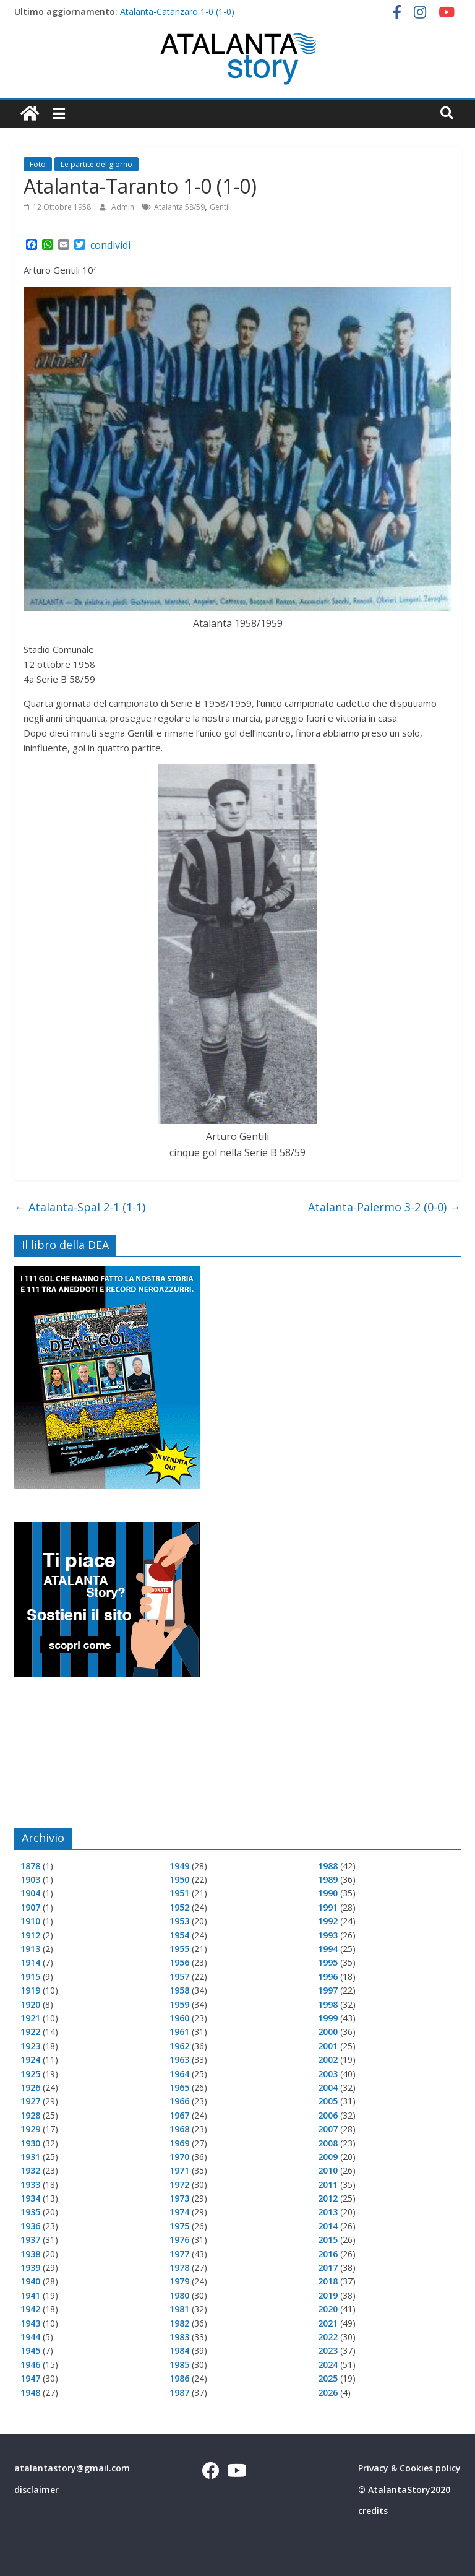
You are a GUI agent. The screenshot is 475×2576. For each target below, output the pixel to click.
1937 (30, 2239)
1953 (179, 1921)
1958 (179, 1990)
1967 (179, 2115)
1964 (179, 2074)
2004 (328, 2087)
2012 (328, 2198)
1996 (328, 1976)
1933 (30, 2184)
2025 (328, 2378)
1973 (179, 2198)
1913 (30, 1949)
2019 (328, 2295)
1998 (328, 2004)
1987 (179, 2392)
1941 (30, 2295)
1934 (30, 2198)
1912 (30, 1935)
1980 (179, 2295)
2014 (328, 2226)
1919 (30, 1990)
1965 (179, 2087)
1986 (179, 2378)
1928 (30, 2115)
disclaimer (36, 2490)
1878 (30, 1866)
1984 (179, 2350)
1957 (179, 1976)
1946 (30, 2365)
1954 (179, 1935)
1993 (328, 1935)
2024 (328, 2365)
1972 (179, 2184)
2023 (328, 2350)
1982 (179, 2323)
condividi (110, 245)
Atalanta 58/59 (179, 207)
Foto (38, 164)
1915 (30, 1976)
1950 (179, 1879)
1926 (30, 2087)
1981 (179, 2309)
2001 (328, 2046)
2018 (328, 2281)
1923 (30, 2046)
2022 (328, 2337)
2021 (328, 2323)
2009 (328, 2157)
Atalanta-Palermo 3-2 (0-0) (384, 1206)
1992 (328, 1921)
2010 (328, 2170)
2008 (328, 2143)
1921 (30, 2018)
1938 (30, 2254)
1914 (30, 1962)
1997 (328, 1990)
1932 (30, 2170)
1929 (30, 2129)
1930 (30, 2143)
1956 (179, 1962)
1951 (179, 1893)
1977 (179, 2254)
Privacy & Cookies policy (409, 2468)
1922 (30, 2032)
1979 (179, 2281)
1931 (30, 2157)
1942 (30, 2309)
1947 (30, 2378)
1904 (30, 1893)
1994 (328, 1949)
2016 (328, 2254)
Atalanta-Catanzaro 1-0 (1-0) (177, 11)
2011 (328, 2184)
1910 (30, 1921)
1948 (30, 2392)
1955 (179, 1949)
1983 (179, 2337)
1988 (328, 1866)
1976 (179, 2239)
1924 (30, 2059)
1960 (179, 2018)
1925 (30, 2074)
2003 (328, 2074)
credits (373, 2511)
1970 (179, 2157)
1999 (328, 2018)
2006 (328, 2115)
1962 (179, 2046)
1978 (179, 2267)
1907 (30, 1907)
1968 (179, 2129)
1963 (179, 2059)
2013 (328, 2212)
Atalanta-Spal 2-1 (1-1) (79, 1206)
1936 (30, 2226)
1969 (179, 2143)
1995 (328, 1962)
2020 (328, 2309)
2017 (328, 2267)
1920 (30, 2004)
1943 (30, 2323)
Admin (123, 207)
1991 (328, 1907)
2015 (328, 2239)
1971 (179, 2170)
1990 (328, 1893)
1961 (179, 2032)
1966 (179, 2101)
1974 (179, 2212)
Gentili (221, 207)
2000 (328, 2032)
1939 (30, 2267)
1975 (179, 2226)
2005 (328, 2101)
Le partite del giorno (96, 164)
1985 (179, 2365)
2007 (328, 2129)
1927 (30, 2101)
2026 (328, 2392)
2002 (328, 2059)
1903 (30, 1879)
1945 (30, 2350)
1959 (179, 2004)
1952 (179, 1907)
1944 (30, 2337)
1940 (30, 2281)
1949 (179, 1866)
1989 (328, 1879)
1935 (30, 2212)
